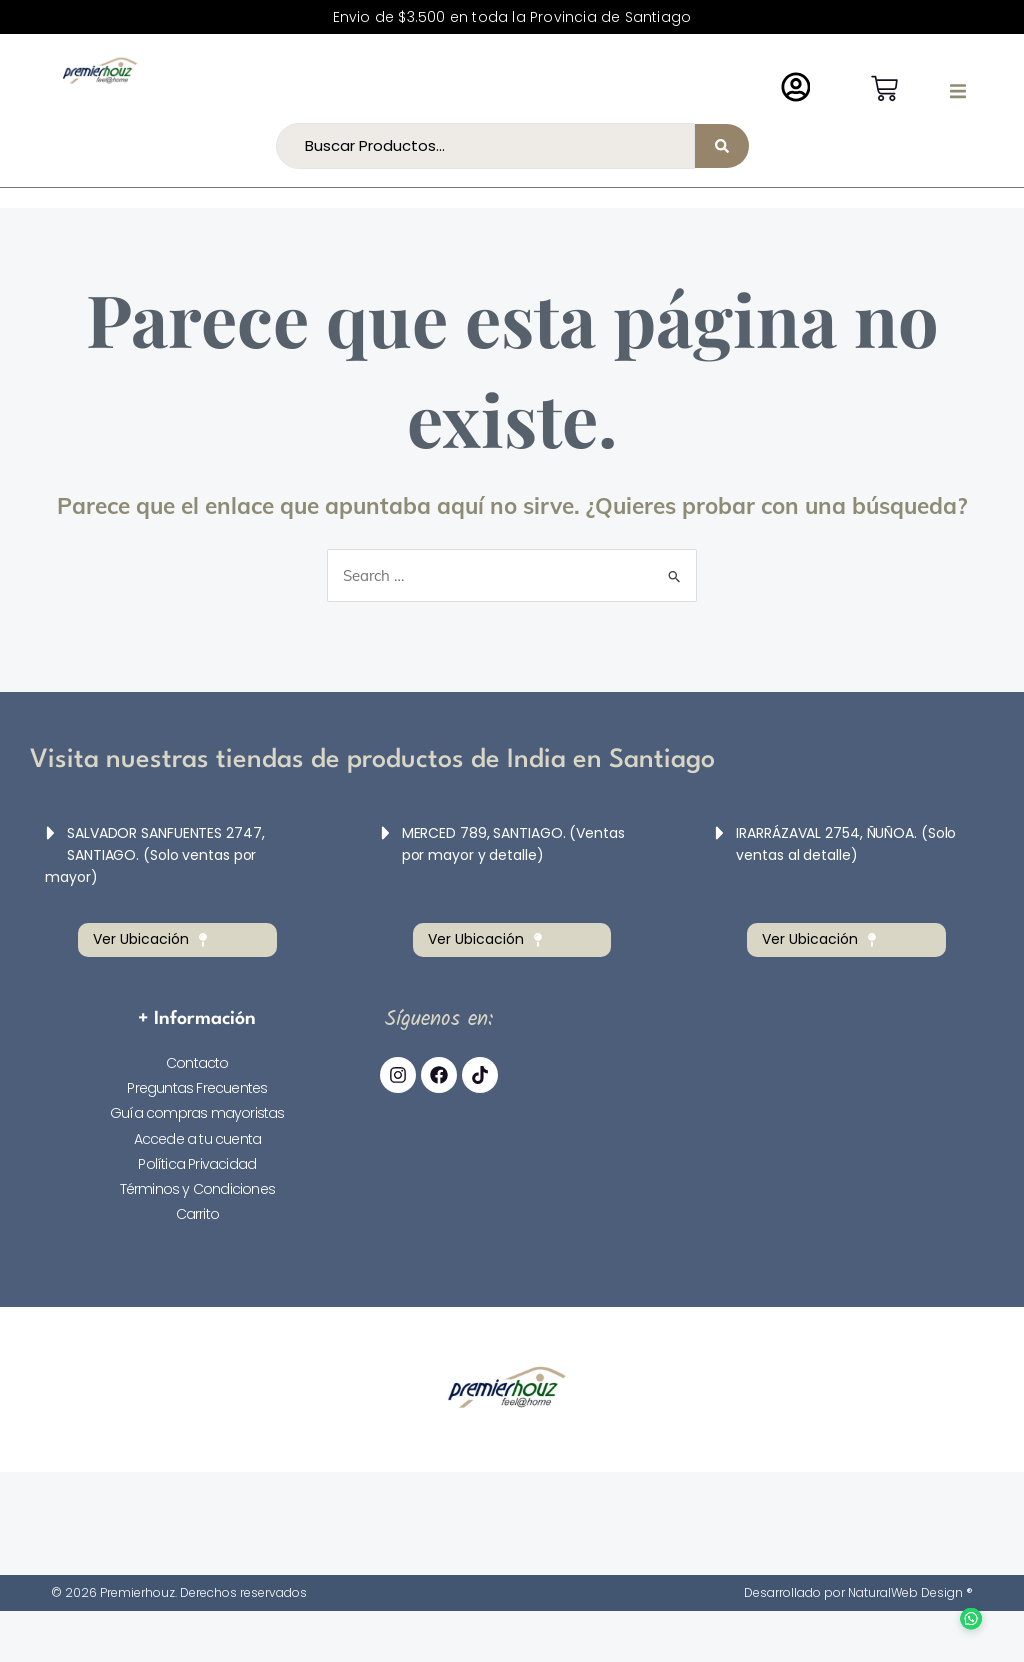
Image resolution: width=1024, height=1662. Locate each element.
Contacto (197, 1063)
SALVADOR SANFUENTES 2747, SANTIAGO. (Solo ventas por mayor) (155, 855)
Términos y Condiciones (197, 1189)
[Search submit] (722, 146)
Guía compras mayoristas (197, 1113)
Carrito (197, 1214)
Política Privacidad (197, 1164)
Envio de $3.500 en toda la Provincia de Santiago (512, 17)
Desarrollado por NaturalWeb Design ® (858, 1592)
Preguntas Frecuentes (197, 1088)
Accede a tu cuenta (198, 1139)
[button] (958, 91)
